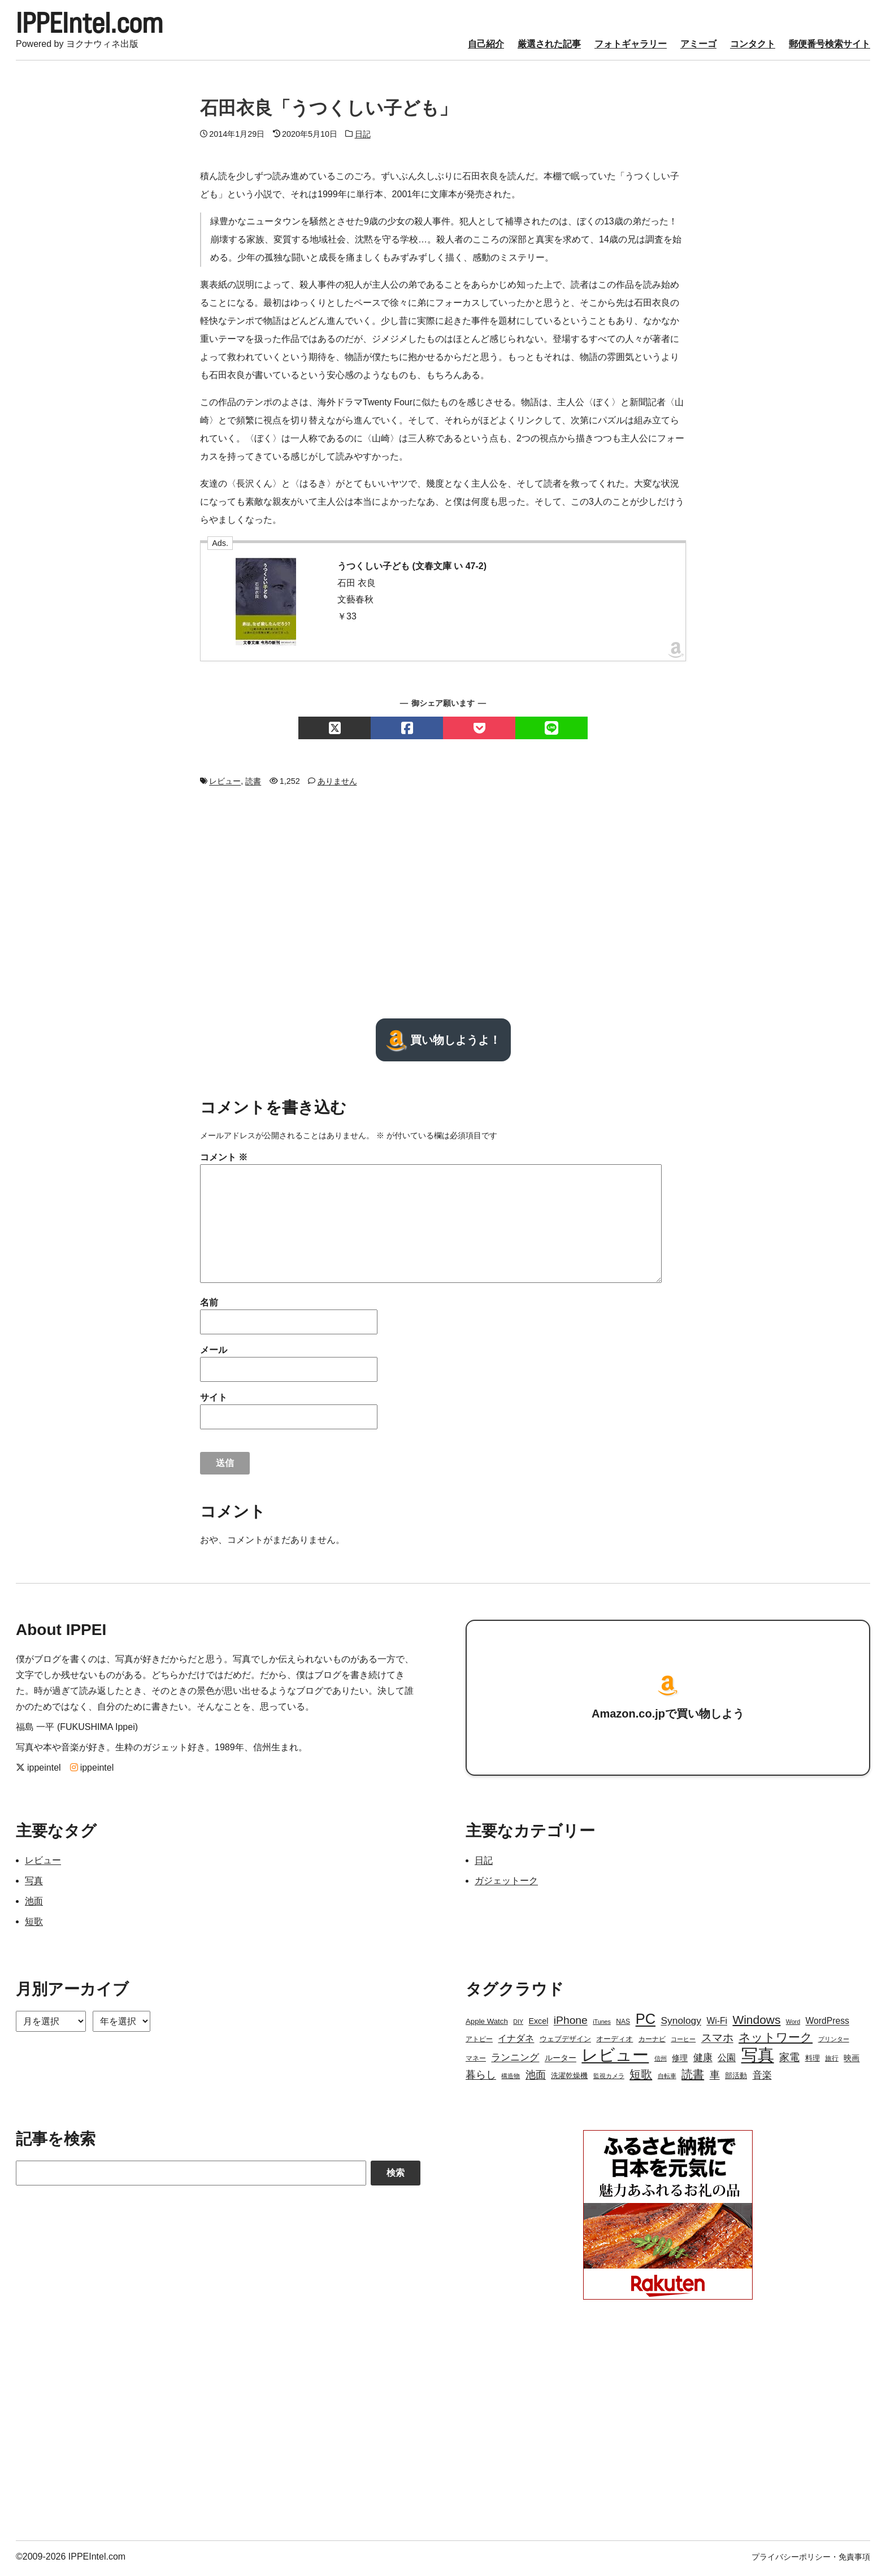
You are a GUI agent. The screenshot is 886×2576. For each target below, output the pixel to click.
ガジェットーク (506, 1884)
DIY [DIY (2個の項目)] (518, 2025)
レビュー (225, 784)
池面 (34, 1904)
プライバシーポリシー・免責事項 (811, 2560)
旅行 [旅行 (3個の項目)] (832, 2062)
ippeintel (38, 1771)
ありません (337, 784)
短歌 (34, 1924)
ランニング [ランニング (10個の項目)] (515, 2060)
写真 (34, 1884)
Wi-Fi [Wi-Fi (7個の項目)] (716, 2024)
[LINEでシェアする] (551, 731)
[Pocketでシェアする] (479, 731)
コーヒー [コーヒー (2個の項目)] (683, 2042)
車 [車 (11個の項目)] (715, 2078)
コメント (223, 1160)
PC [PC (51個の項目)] (645, 2022)
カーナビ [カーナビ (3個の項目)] (652, 2042)
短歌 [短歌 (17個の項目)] (640, 2077)
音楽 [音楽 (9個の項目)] (762, 2078)
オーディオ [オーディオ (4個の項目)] (614, 2042)
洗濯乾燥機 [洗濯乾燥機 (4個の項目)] (569, 2079)
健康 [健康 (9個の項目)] (703, 2060)
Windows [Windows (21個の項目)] (756, 2022)
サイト (213, 1401)
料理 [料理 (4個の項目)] (812, 2061)
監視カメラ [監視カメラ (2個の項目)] (608, 2079)
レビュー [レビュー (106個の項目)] (615, 2058)
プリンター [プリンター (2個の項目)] (833, 2042)
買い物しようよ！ (443, 1043)
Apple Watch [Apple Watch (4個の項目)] (487, 2024)
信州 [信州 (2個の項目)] (660, 2061)
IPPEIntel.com (98, 25)
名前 (209, 1306)
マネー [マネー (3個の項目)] (476, 2062)
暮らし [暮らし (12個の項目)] (481, 2078)
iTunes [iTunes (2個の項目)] (602, 2025)
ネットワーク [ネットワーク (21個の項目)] (776, 2040)
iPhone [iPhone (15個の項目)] (571, 2023)
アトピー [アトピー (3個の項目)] (479, 2042)
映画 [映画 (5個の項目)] (851, 2061)
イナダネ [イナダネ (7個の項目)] (516, 2041)
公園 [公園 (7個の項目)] (727, 2061)
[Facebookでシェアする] (407, 731)
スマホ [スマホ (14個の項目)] (717, 2041)
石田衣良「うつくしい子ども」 (328, 111)
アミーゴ (698, 47)
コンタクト (752, 47)
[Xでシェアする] (334, 731)
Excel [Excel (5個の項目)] (538, 2024)
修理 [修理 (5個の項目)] (680, 2061)
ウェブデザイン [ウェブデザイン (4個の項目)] (565, 2042)
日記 (363, 137)
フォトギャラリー (630, 47)
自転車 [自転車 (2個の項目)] (667, 2079)
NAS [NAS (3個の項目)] (623, 2025)
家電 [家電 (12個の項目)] (789, 2060)
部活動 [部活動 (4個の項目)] (736, 2079)
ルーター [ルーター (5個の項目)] (560, 2061)
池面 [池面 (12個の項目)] (535, 2078)
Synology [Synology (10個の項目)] (681, 2023)
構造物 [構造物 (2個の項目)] (510, 2079)
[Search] (191, 2176)
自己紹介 (486, 47)
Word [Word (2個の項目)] (793, 2025)
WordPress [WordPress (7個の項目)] (827, 2024)
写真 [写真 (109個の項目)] (757, 2058)
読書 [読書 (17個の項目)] (692, 2077)
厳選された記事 (549, 47)
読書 (253, 784)
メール (213, 1353)
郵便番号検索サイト (829, 47)
